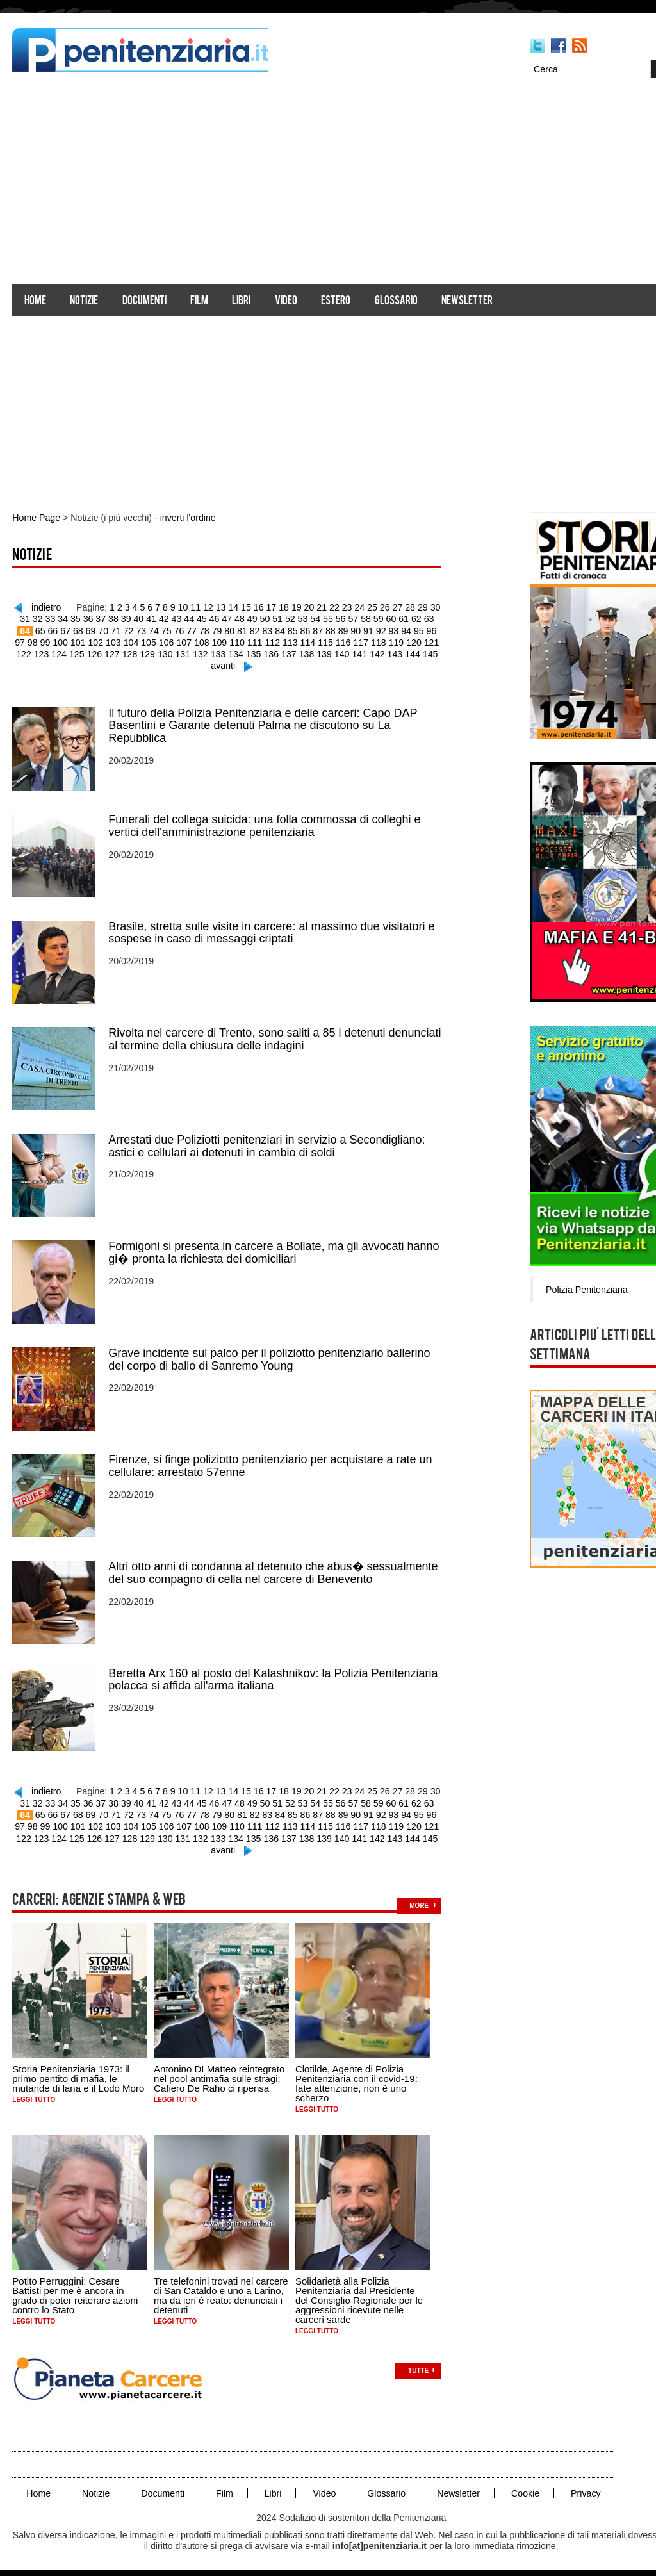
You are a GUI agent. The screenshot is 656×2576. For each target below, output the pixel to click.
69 (86, 630)
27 (396, 607)
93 (386, 630)
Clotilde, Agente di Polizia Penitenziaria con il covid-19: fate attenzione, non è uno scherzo (357, 2076)
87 (311, 630)
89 (336, 630)
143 (384, 653)
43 (177, 618)
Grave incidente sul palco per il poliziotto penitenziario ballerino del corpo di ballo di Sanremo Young (269, 1355)
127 (105, 653)
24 (359, 607)
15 (247, 607)
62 (414, 618)
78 (198, 630)
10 (184, 607)
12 (209, 607)
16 (259, 607)
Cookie (523, 2486)
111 (240, 641)
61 (402, 618)
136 (262, 653)
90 (348, 630)
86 (298, 630)
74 (149, 630)
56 (339, 618)
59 (377, 618)
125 (70, 653)
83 (261, 630)
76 (173, 630)
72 (124, 630)
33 (53, 618)
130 (157, 653)
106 (152, 641)
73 (136, 630)
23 (346, 607)
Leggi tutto (34, 2092)
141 (349, 653)
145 (419, 653)
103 (100, 641)
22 (334, 607)
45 (202, 618)
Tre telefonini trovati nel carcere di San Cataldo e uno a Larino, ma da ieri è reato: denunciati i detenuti (221, 2288)
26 (384, 607)
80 (223, 630)
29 (421, 607)
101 (65, 641)
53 (302, 618)
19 (296, 607)
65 (36, 630)
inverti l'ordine (186, 518)
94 (398, 630)
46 (215, 618)
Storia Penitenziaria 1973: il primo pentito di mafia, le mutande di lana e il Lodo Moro (79, 2071)
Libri (242, 301)
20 (309, 607)
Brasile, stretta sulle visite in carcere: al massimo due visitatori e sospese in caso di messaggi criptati (272, 930)
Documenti (144, 301)
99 (33, 641)
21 (321, 607)
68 (74, 630)
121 (414, 641)
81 (236, 630)
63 (427, 618)
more (419, 1898)
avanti (223, 664)
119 (379, 641)
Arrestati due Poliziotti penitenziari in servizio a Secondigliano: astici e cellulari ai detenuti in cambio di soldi (267, 1143)
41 (152, 618)
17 (271, 607)
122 (432, 641)
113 (274, 641)
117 (344, 641)
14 (234, 607)
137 (279, 653)
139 (315, 653)
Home (36, 301)
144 (402, 653)
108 (187, 641)
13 (222, 607)
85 (286, 630)
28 (409, 607)
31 (28, 618)
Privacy (582, 2486)
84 (273, 630)
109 (204, 641)
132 (192, 653)
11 (197, 607)
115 (309, 641)
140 (332, 653)
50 (265, 618)
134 (227, 653)
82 (248, 630)
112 (257, 641)
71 (111, 630)
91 (361, 630)
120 (397, 641)
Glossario (396, 301)
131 (175, 653)
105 (134, 641)
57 (352, 618)
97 (435, 630)
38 (115, 618)
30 (434, 607)
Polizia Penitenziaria (588, 1289)
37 (103, 618)
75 (161, 630)
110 (222, 641)
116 (327, 641)
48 (240, 618)
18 (284, 607)
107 (170, 641)
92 (373, 630)
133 (209, 653)
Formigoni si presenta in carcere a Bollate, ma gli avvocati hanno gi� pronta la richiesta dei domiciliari (274, 1249)
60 (389, 618)
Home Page (36, 518)
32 (40, 618)
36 (90, 618)
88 (323, 630)
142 (366, 653)
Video (286, 301)
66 (49, 630)
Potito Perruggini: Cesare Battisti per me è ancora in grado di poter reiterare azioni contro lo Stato (75, 2288)
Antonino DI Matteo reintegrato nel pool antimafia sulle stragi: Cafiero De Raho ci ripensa (219, 2071)
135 (245, 653)
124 (52, 653)
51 (277, 618)
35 (78, 618)
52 (290, 618)
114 (292, 641)
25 (371, 607)
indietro (48, 607)
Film (200, 301)
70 (99, 630)
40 (140, 618)
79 (211, 630)
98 (20, 641)
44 (190, 618)
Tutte (419, 2363)
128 (122, 653)
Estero (336, 301)
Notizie (84, 301)
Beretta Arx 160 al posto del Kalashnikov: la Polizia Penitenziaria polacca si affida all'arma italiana (273, 1674)
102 (83, 641)
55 (327, 618)
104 (117, 641)
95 (411, 630)
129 (140, 653)
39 (127, 618)
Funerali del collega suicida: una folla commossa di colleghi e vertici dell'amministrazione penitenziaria (265, 824)
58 (364, 618)
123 (35, 653)
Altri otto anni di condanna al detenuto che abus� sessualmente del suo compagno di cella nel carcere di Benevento (273, 1568)
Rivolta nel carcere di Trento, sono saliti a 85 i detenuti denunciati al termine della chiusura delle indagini (275, 1036)
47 (227, 618)
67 (61, 630)
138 (297, 653)
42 (165, 618)
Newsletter (467, 301)
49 (252, 618)
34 (65, 618)
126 (87, 653)
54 (314, 618)
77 (186, 630)
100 (47, 641)
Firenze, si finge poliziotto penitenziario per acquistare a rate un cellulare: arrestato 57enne (270, 1462)
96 (423, 630)
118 (362, 641)
